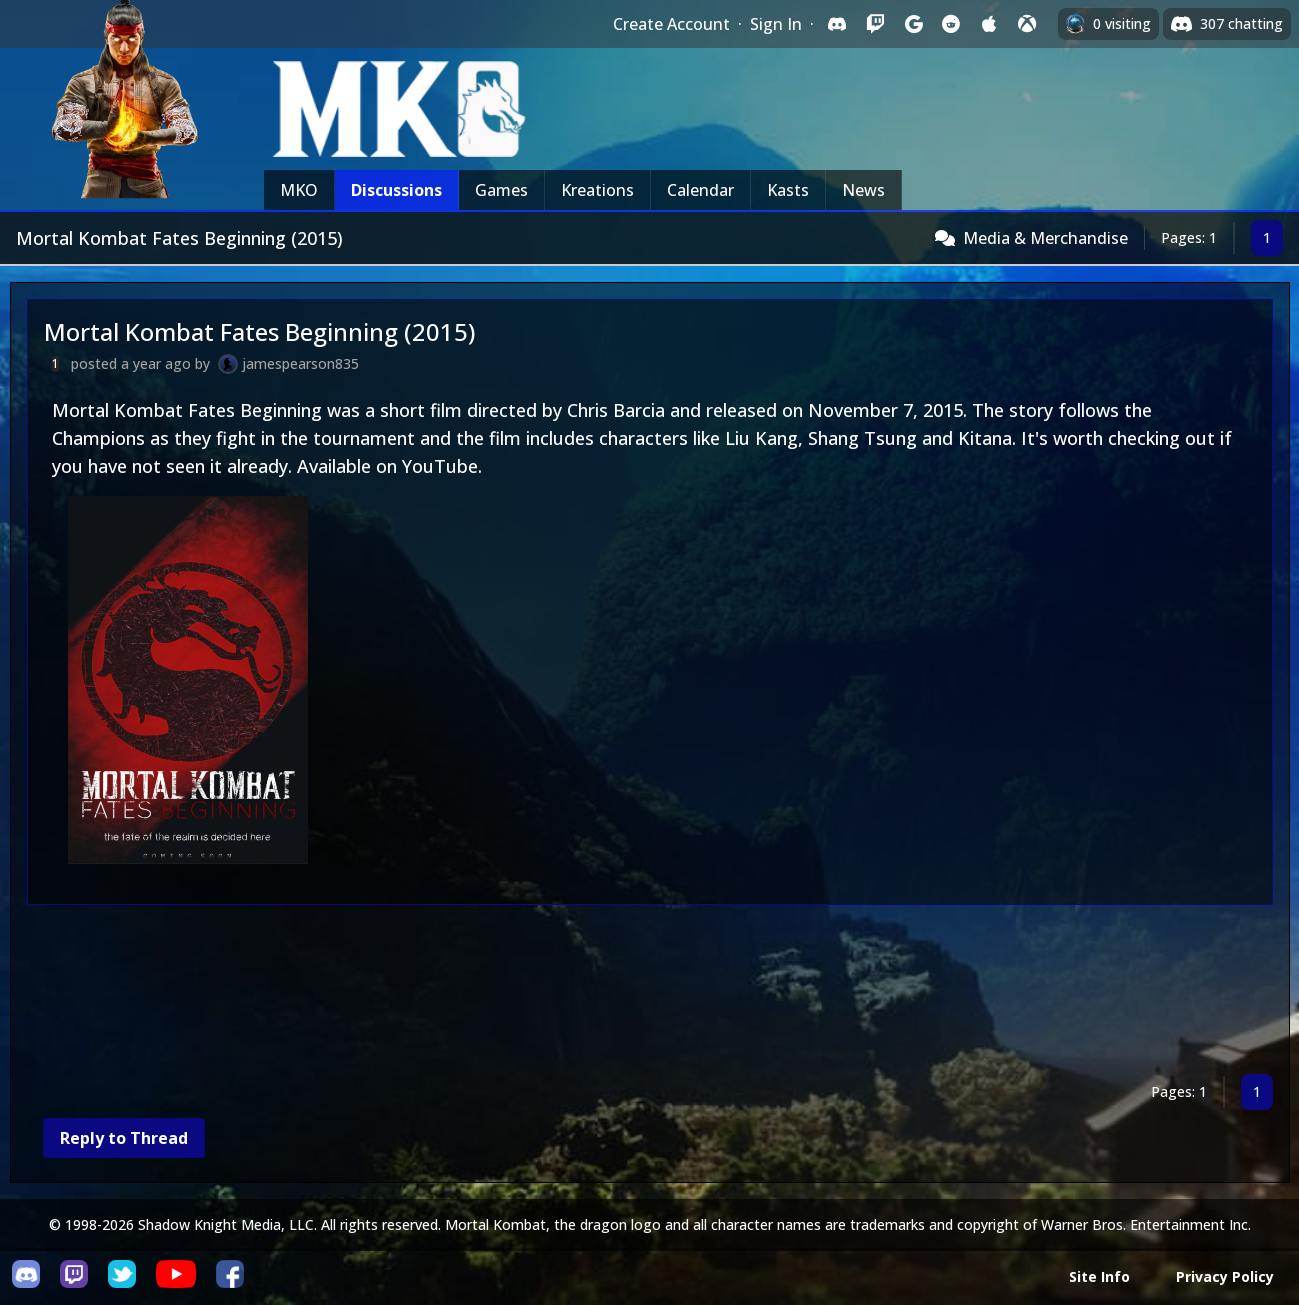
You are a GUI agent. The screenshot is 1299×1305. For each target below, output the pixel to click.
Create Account (671, 24)
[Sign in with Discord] (837, 24)
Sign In (776, 24)
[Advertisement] (627, 993)
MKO (299, 190)
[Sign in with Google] (913, 24)
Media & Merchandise (1045, 238)
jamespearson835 (300, 363)
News (863, 190)
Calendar (700, 190)
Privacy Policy (1225, 1276)
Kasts (788, 190)
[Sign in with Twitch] (875, 24)
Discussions (396, 190)
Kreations (597, 190)
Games (501, 190)
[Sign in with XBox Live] (1027, 24)
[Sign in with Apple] (989, 24)
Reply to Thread (124, 1138)
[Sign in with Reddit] (951, 24)
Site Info (1099, 1276)
